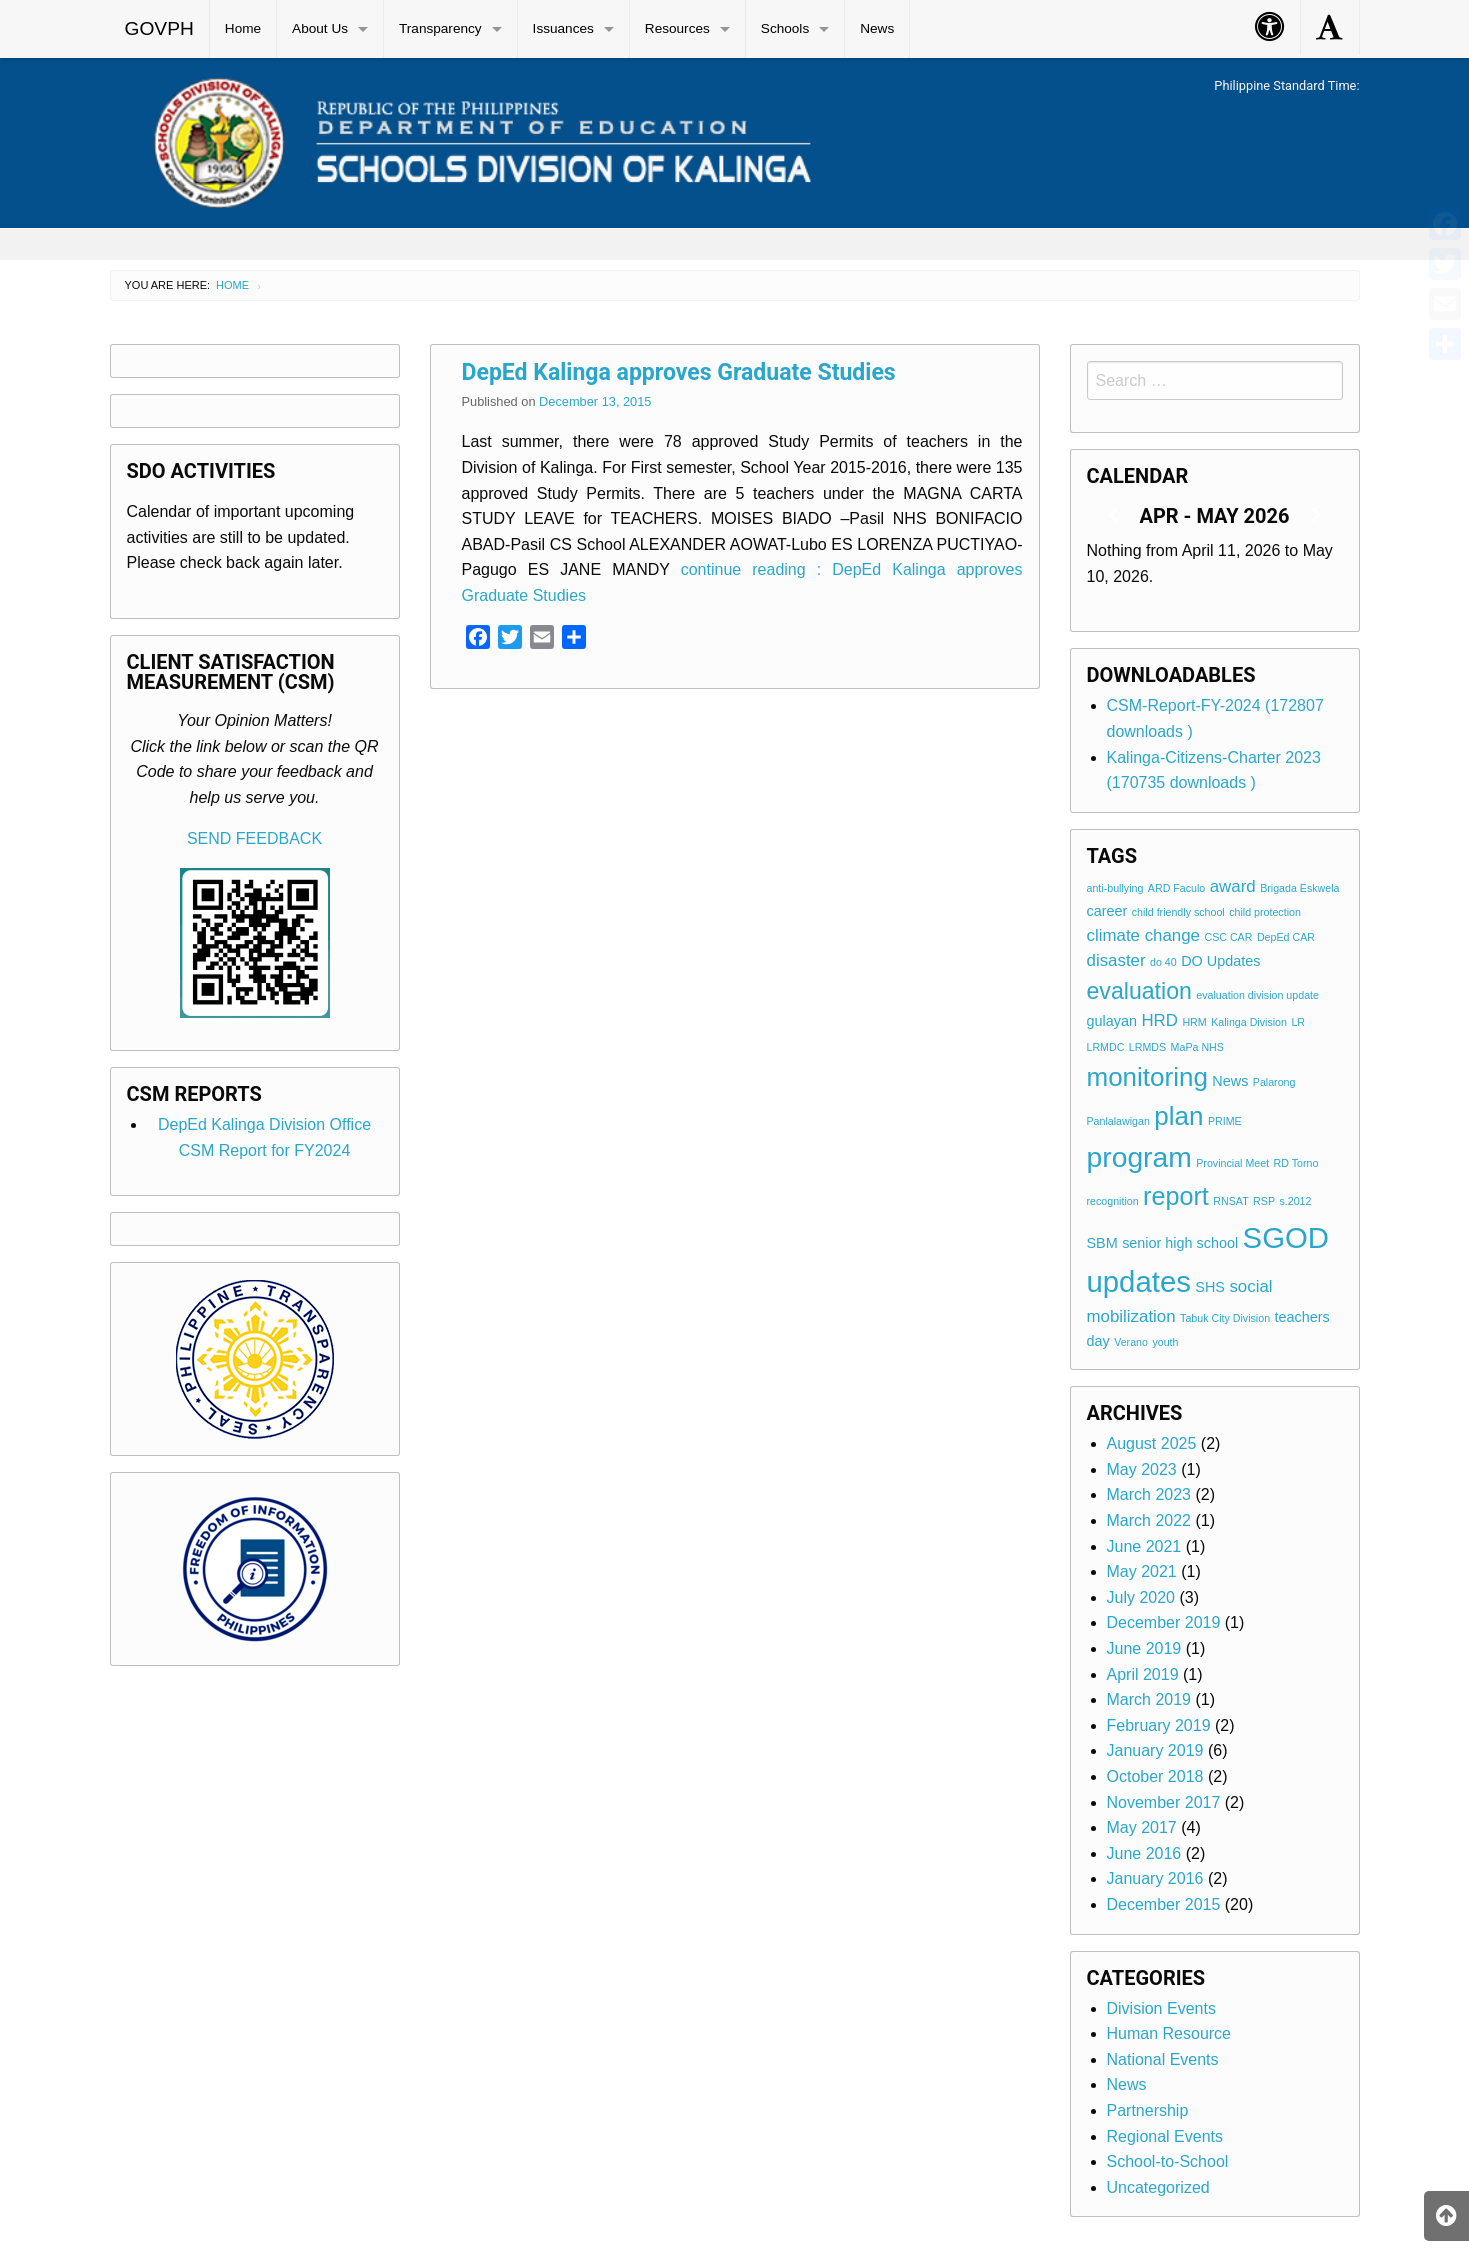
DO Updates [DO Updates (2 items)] (1220, 961)
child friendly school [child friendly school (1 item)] (1178, 912)
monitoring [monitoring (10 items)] (1147, 1077)
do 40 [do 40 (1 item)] (1163, 962)
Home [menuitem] (243, 28)
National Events (1163, 2059)
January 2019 (1155, 1750)
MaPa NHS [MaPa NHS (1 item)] (1197, 1047)
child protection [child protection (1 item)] (1265, 912)
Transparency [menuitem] (440, 28)
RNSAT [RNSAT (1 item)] (1230, 1201)
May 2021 (1142, 1571)
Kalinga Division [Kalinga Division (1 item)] (1249, 1022)
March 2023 (1149, 1494)
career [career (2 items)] (1107, 911)
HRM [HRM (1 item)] (1194, 1022)
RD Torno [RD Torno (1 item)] (1296, 1163)
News (1127, 2084)
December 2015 (1164, 1904)
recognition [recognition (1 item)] (1113, 1201)
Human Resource (1169, 2033)
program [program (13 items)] (1139, 1157)
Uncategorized (1158, 2187)
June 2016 (1144, 1853)
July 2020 (1141, 1597)
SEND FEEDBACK (254, 838)
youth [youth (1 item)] (1165, 1342)
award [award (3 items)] (1233, 886)
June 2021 (1144, 1546)
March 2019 (1149, 1699)
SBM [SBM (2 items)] (1102, 1243)
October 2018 (1155, 1776)
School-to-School (1168, 2161)
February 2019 (1159, 1725)
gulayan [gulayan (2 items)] (1112, 1021)
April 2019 (1143, 1674)
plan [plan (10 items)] (1178, 1116)
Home (232, 285)
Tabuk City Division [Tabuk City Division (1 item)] (1225, 1318)
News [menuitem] (877, 28)
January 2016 (1155, 1878)
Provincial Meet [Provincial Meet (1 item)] (1232, 1163)
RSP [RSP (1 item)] (1264, 1201)
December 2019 (1164, 1622)
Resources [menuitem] (677, 28)
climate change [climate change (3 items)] (1144, 935)
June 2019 (1144, 1648)
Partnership (1148, 2110)
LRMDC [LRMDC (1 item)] (1106, 1047)
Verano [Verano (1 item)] (1131, 1342)
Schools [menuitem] (785, 28)
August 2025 (1152, 1443)
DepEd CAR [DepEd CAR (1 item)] (1286, 937)
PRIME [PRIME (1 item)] (1225, 1121)
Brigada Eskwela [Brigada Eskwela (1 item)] (1299, 888)
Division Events (1161, 2008)
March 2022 (1149, 1520)
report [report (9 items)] (1176, 1196)
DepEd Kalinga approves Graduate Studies (679, 372)
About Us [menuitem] (320, 28)
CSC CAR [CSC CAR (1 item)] (1228, 937)
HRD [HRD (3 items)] (1159, 1020)
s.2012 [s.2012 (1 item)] (1295, 1201)
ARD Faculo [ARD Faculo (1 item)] (1176, 888)
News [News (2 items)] (1230, 1081)
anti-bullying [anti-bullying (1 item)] (1115, 888)
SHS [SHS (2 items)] (1210, 1287)
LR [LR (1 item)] (1298, 1022)
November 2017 (1164, 1802)
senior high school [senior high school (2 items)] (1180, 1243)
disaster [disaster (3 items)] (1116, 960)
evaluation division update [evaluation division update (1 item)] (1257, 995)
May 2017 (1142, 1827)
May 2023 (1142, 1469)
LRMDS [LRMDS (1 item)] (1147, 1047)
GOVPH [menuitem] (159, 28)
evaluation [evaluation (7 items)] (1139, 991)
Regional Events (1165, 2136)
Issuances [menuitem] (563, 28)
